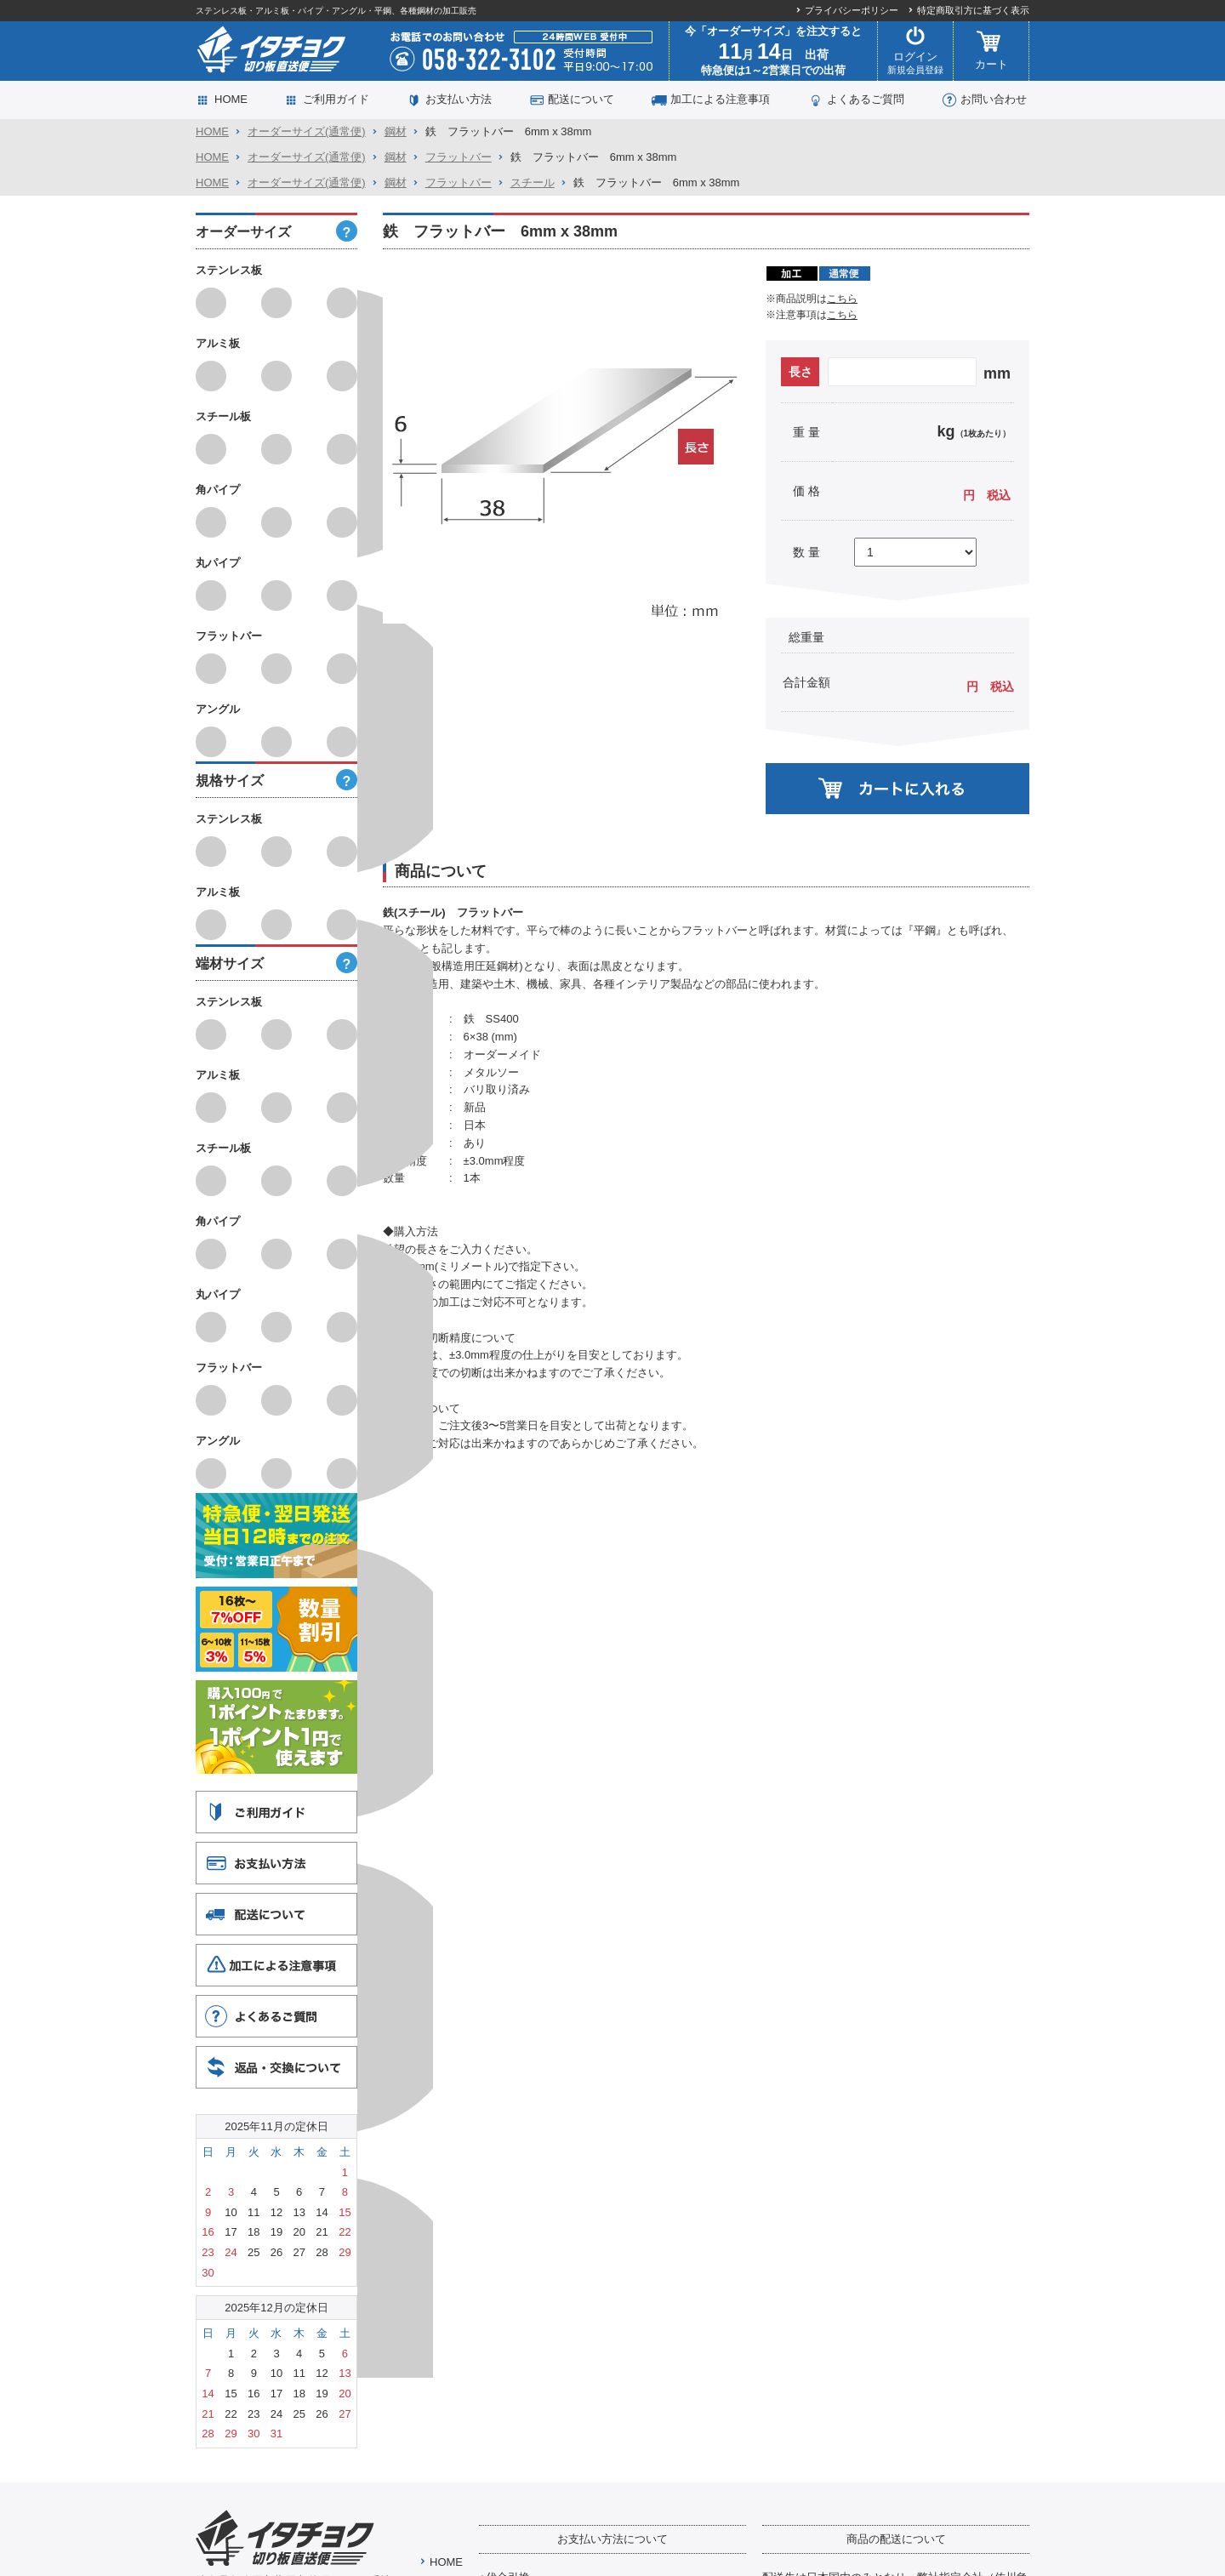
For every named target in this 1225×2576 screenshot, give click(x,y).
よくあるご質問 (865, 99)
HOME (231, 99)
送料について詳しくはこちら (842, 2192)
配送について (581, 99)
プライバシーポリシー (851, 10)
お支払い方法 (458, 99)
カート (991, 51)
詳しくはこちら (809, 2397)
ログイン (915, 51)
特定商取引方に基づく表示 (973, 10)
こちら (842, 299)
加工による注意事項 (720, 99)
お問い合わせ (993, 99)
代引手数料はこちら (537, 2153)
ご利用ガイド (336, 99)
